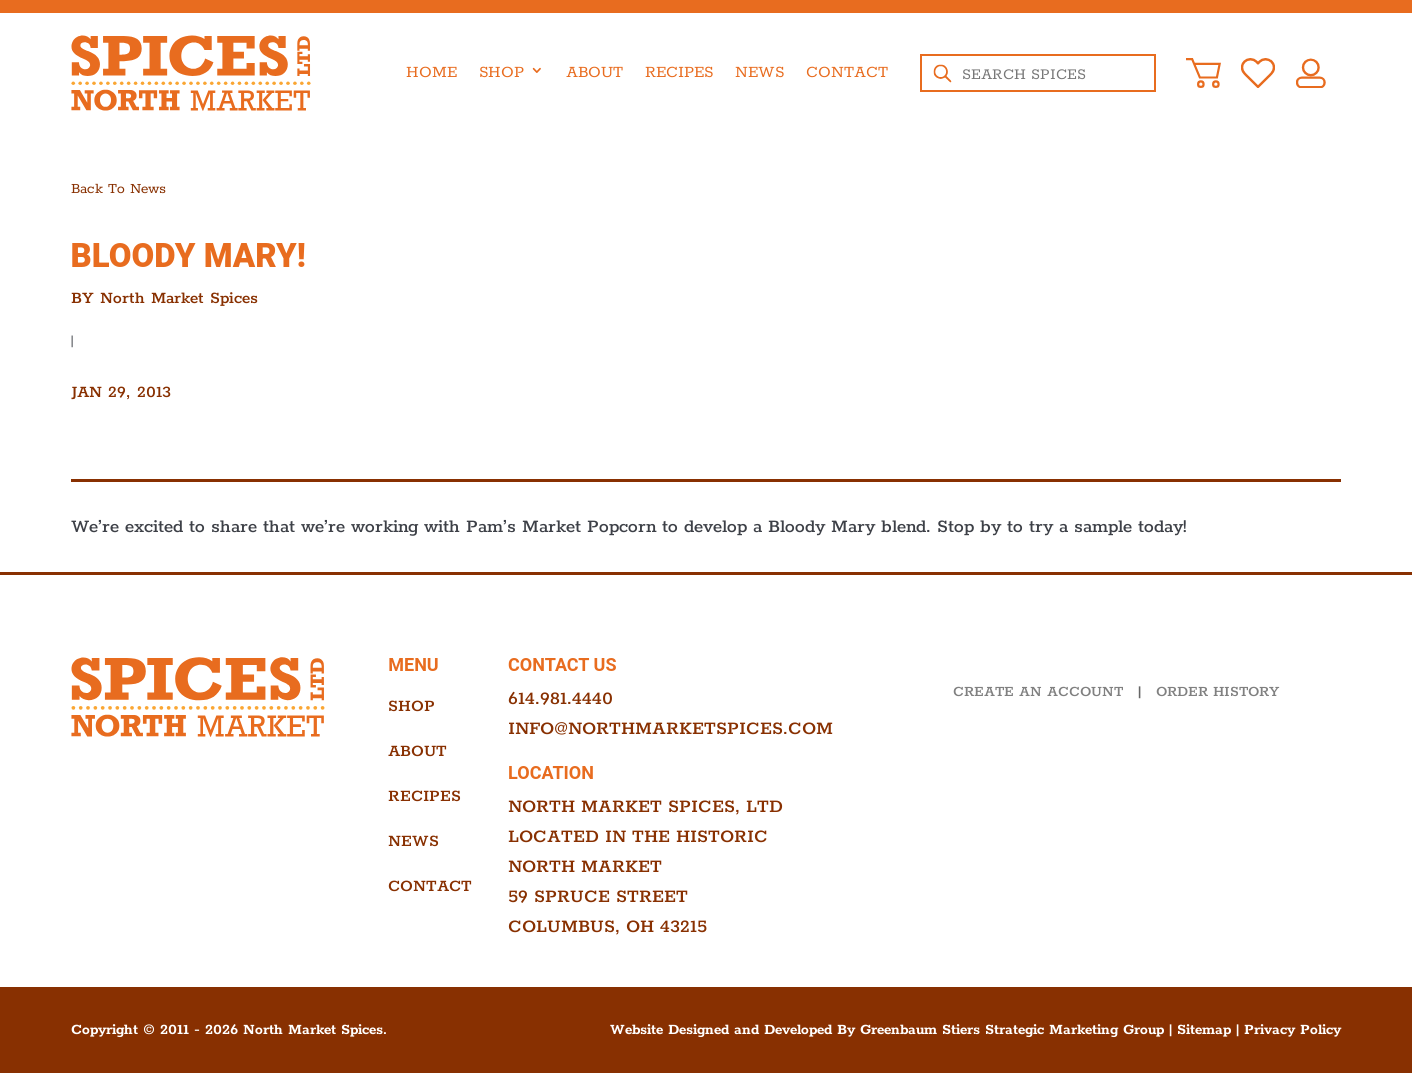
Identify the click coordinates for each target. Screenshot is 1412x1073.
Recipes (679, 72)
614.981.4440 (560, 699)
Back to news (118, 189)
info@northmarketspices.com (670, 729)
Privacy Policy (1292, 1030)
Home (431, 72)
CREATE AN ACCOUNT (1038, 692)
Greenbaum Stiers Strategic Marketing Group (1012, 1030)
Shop (501, 72)
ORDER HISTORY (1217, 692)
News (759, 72)
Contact (847, 72)
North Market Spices (179, 298)
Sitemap (1204, 1030)
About (594, 72)
